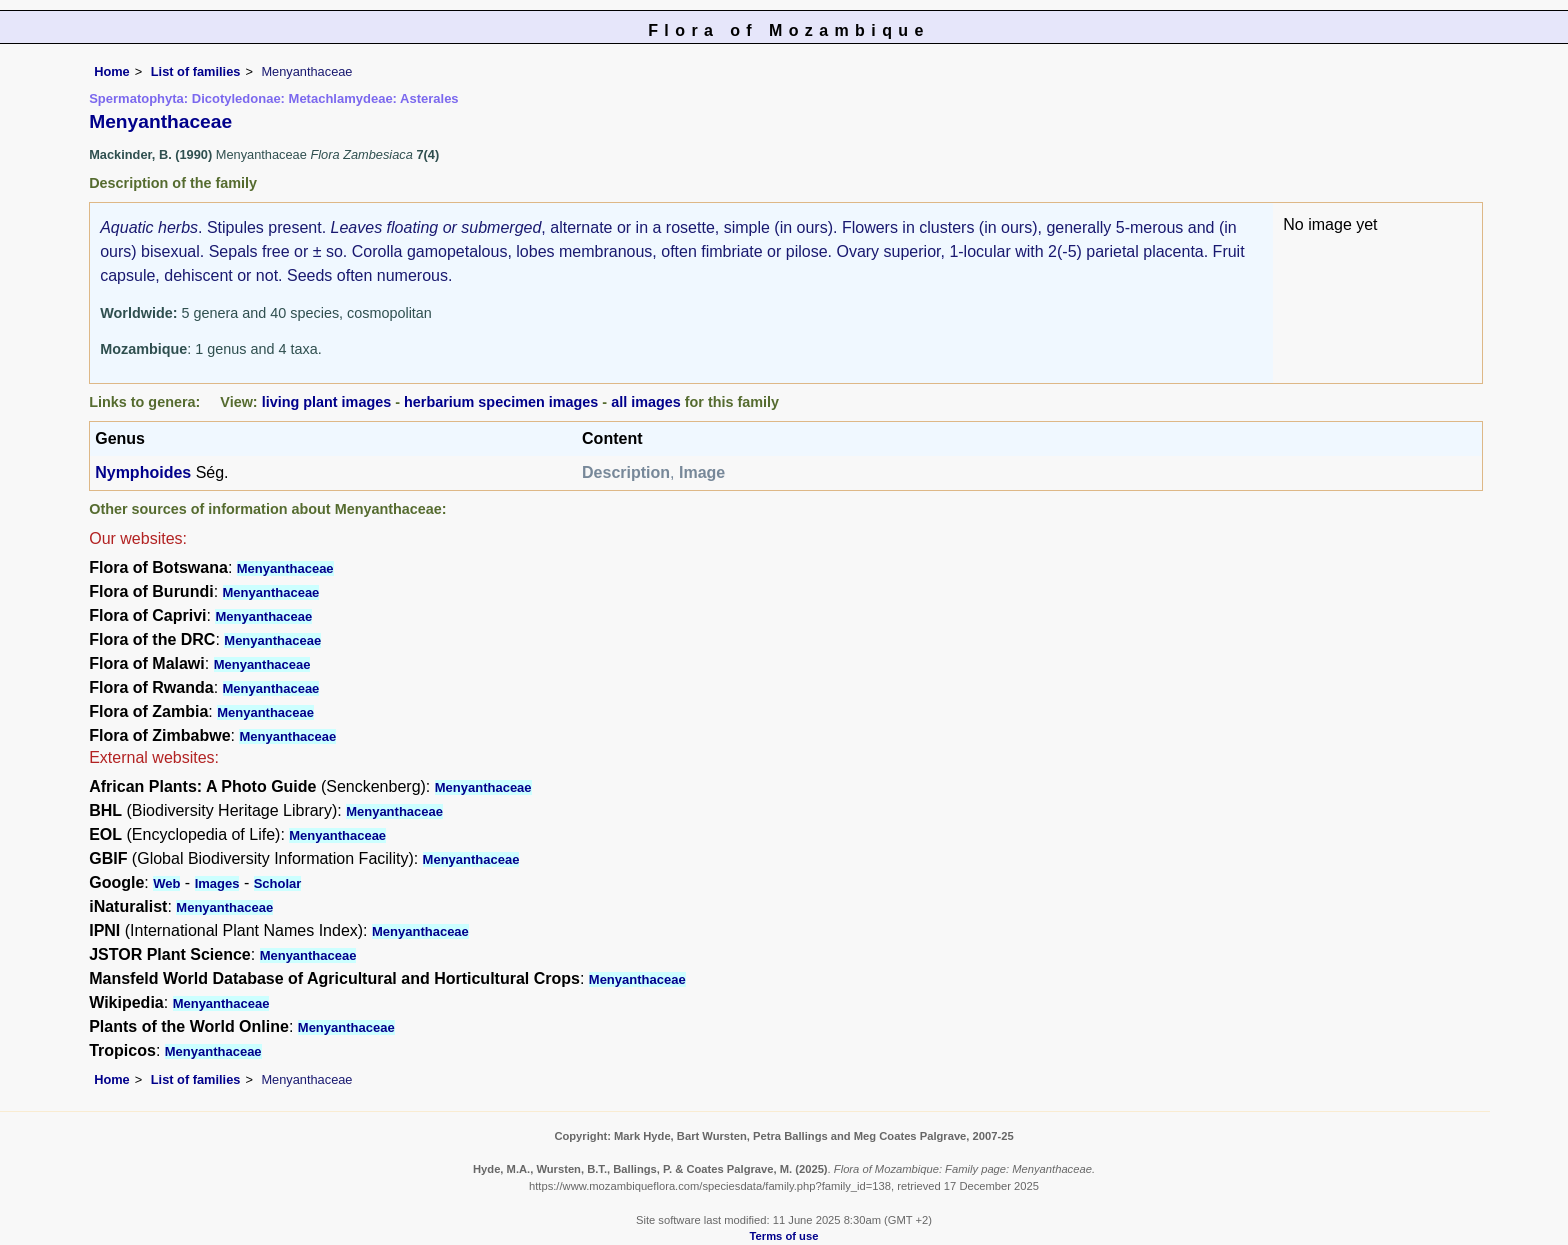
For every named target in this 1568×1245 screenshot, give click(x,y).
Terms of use (784, 1236)
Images (217, 883)
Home (112, 71)
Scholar (278, 883)
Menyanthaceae (285, 568)
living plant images (327, 402)
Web (166, 883)
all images (646, 402)
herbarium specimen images (501, 402)
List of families (196, 71)
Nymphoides (143, 472)
